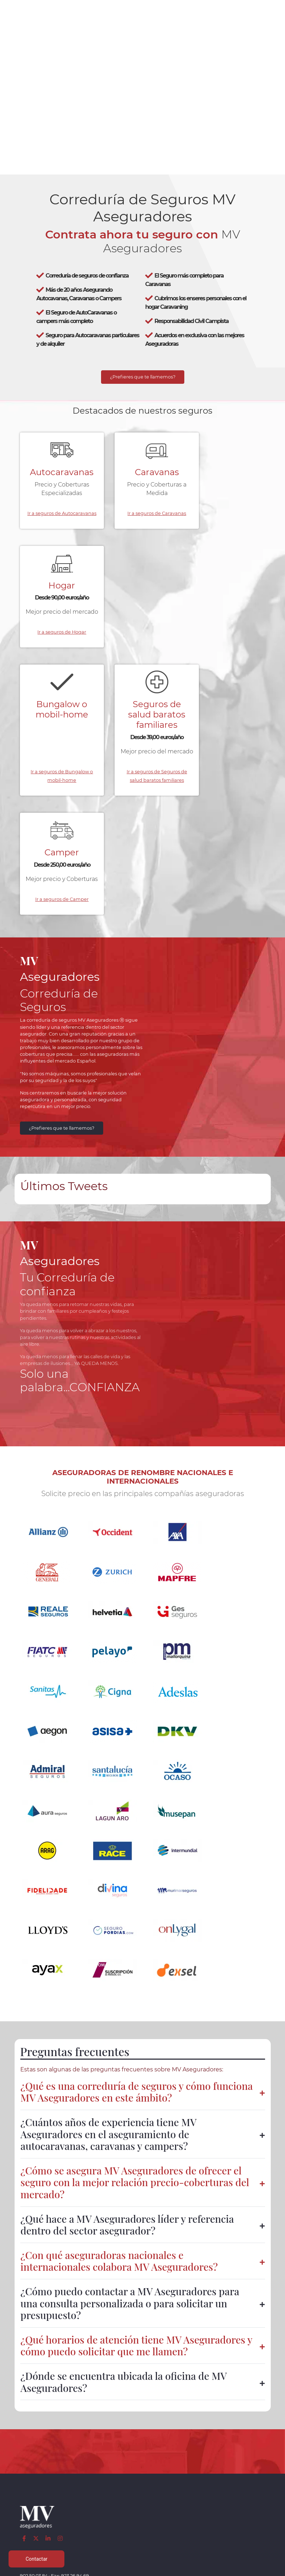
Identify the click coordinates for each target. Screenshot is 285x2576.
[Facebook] (24, 2187)
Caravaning (37, 2427)
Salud (91, 2461)
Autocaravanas (57, 475)
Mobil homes (91, 2452)
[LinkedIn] (48, 2187)
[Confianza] (38, 2297)
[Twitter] (36, 2187)
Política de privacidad (239, 2435)
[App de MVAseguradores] (38, 2368)
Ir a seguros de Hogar (228, 530)
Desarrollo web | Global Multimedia (142, 2568)
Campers (91, 2444)
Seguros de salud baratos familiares (142, 613)
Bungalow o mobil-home (57, 608)
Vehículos (37, 2444)
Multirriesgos (37, 2452)
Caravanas (143, 475)
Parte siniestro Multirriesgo (144, 2478)
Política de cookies (239, 2444)
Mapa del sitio (239, 2486)
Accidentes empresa (91, 2469)
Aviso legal (239, 2427)
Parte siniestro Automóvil (144, 2452)
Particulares (37, 2469)
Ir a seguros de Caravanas (142, 530)
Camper (228, 603)
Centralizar (91, 2478)
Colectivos (37, 2461)
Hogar (228, 475)
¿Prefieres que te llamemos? (142, 379)
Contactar (186, 2478)
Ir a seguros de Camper (228, 687)
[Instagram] (61, 2187)
